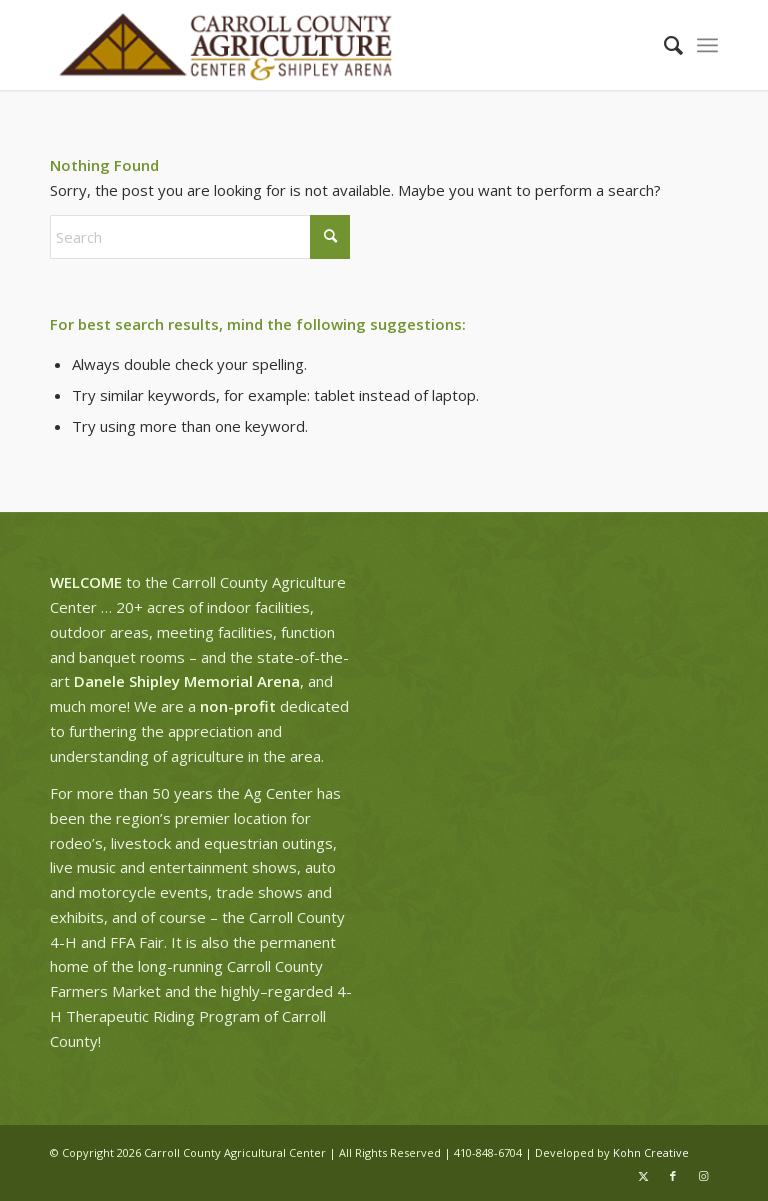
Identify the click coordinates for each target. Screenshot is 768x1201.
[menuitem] (663, 45)
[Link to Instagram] (703, 1176)
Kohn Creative (651, 1152)
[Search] (663, 45)
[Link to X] (643, 1176)
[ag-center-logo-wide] (226, 45)
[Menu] (707, 45)
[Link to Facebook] (673, 1176)
